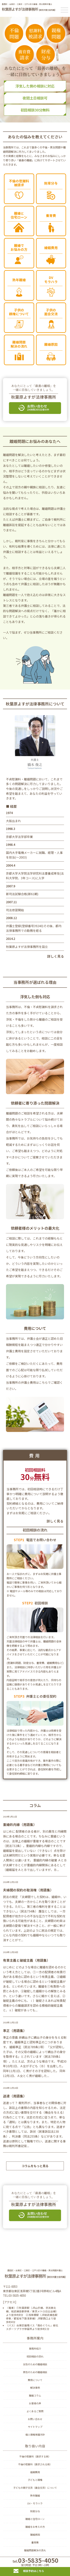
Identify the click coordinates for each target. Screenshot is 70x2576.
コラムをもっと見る (35, 2166)
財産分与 (35, 2511)
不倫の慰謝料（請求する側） (35, 2456)
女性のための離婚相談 (35, 2364)
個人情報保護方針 (35, 2434)
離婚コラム (35, 2395)
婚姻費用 (35, 2472)
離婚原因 (35, 2534)
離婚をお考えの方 (35, 2527)
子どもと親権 (35, 2480)
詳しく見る (55, 956)
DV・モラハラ (35, 2503)
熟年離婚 (35, 2495)
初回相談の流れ (35, 2356)
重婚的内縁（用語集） (20, 1824)
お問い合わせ (35, 2419)
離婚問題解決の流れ (35, 2550)
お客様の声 (35, 2403)
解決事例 (35, 2387)
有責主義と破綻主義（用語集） (26, 1960)
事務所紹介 (35, 2348)
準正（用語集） (15, 2030)
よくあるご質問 (35, 2411)
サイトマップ (35, 2426)
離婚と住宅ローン (35, 2519)
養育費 (35, 2542)
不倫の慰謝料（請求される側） (35, 2464)
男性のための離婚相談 (35, 2372)
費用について (35, 2380)
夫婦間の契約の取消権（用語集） (28, 1890)
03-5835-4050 (35, 2562)
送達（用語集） (15, 2096)
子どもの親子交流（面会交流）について (35, 2487)
